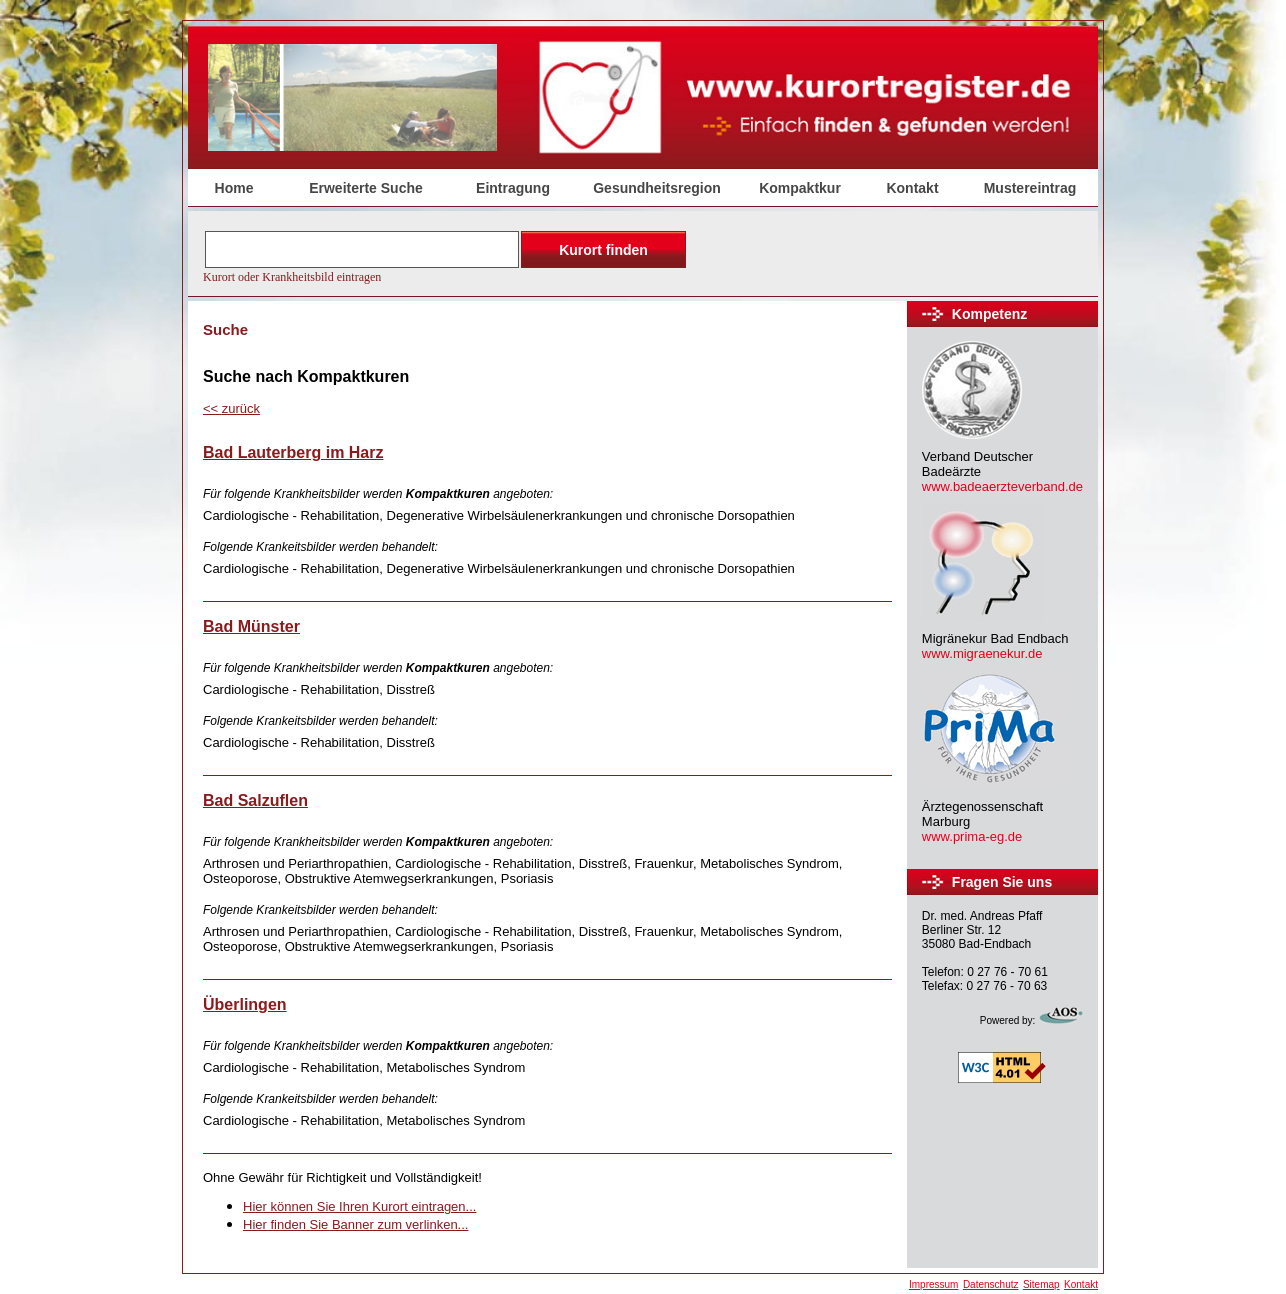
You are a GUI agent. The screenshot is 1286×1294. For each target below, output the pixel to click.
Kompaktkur (800, 188)
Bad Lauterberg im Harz (293, 452)
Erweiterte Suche (366, 188)
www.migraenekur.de (982, 653)
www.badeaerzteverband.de (1002, 486)
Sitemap (1041, 1284)
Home (234, 188)
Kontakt (912, 188)
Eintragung (513, 188)
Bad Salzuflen (255, 800)
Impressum (933, 1284)
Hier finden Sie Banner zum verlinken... (355, 1224)
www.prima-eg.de (972, 836)
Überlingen (245, 1004)
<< (231, 408)
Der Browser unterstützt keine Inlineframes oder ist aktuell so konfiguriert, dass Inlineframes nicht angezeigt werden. (447, 255)
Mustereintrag (1030, 188)
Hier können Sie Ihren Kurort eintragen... (359, 1206)
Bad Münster (251, 626)
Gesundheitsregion (657, 188)
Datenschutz (991, 1284)
